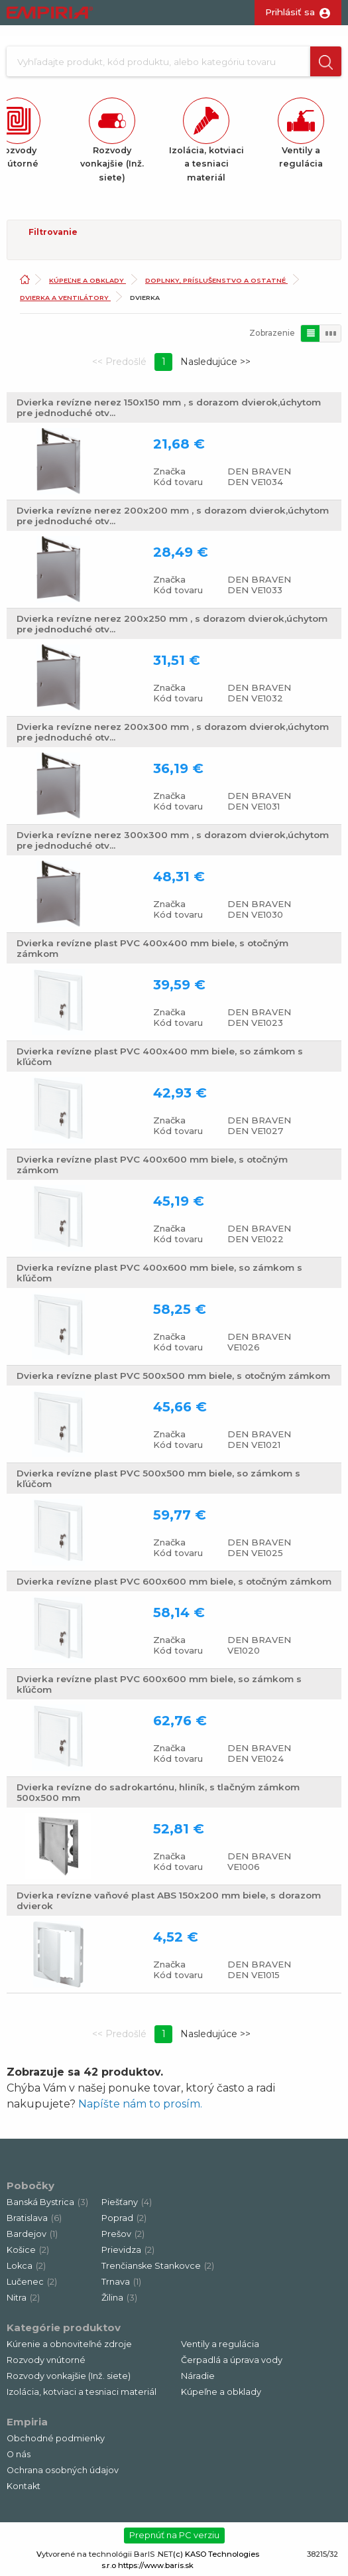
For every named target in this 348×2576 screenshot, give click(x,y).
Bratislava (34, 2218)
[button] (325, 61)
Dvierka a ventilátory (65, 297)
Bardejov (32, 2234)
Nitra (23, 2298)
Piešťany (126, 2202)
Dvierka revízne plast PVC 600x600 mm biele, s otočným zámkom (174, 1581)
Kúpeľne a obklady (87, 280)
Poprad (123, 2218)
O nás (18, 2454)
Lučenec (32, 2282)
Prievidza (127, 2250)
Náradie (198, 2376)
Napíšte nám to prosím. (140, 2104)
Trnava (121, 2282)
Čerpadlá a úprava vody (231, 2360)
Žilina (119, 2298)
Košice (28, 2250)
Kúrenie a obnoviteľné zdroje (69, 2344)
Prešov (123, 2234)
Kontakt (23, 2486)
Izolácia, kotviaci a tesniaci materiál (81, 2392)
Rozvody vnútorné (46, 2360)
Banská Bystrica (47, 2202)
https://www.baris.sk (156, 2565)
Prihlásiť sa (290, 12)
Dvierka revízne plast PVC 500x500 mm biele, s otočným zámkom (173, 1375)
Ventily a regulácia (220, 2344)
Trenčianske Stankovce (157, 2266)
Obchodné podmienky (56, 2438)
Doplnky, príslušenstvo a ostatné (216, 280)
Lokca (26, 2266)
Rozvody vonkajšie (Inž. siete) (69, 2376)
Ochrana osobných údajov (63, 2470)
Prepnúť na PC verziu (174, 2535)
